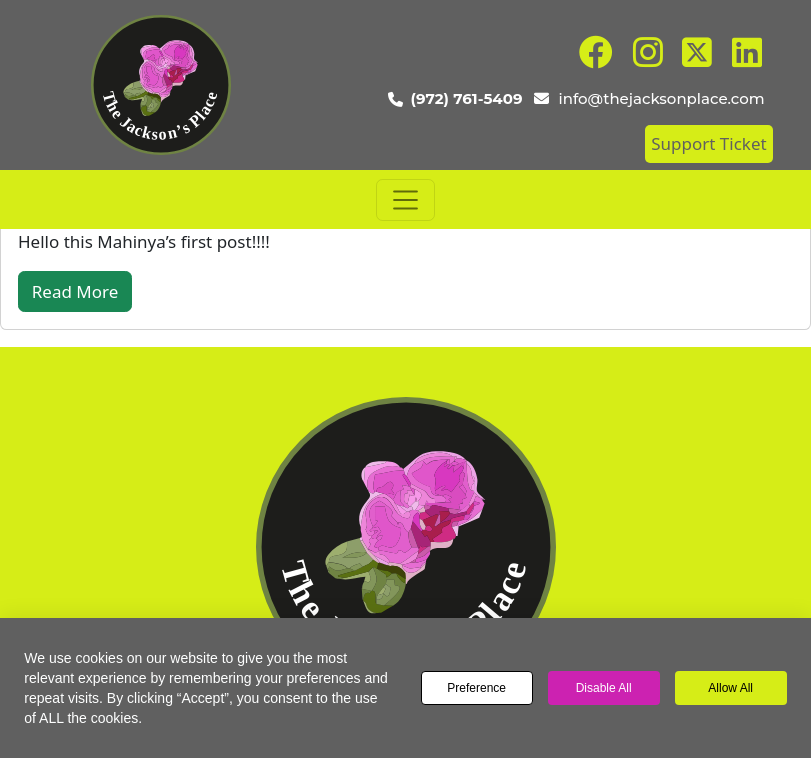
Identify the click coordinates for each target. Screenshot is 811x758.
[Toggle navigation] (405, 200)
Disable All (604, 688)
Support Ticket (708, 143)
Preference (476, 688)
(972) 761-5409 (467, 99)
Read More (75, 291)
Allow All (730, 688)
